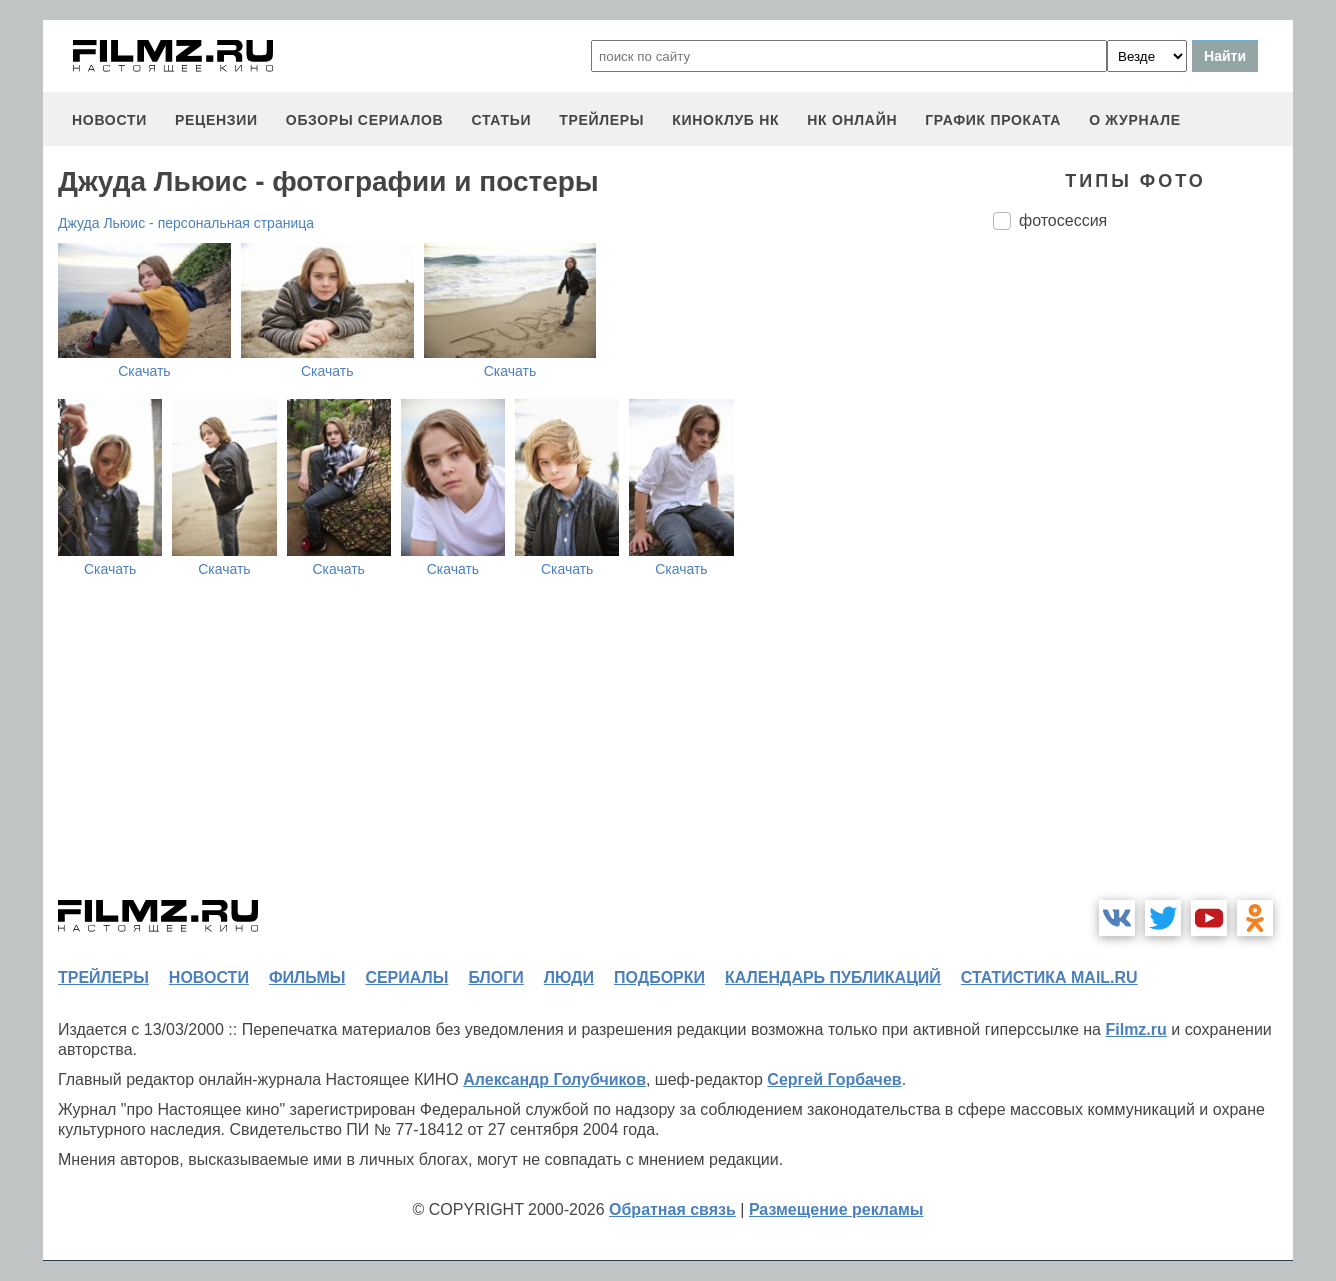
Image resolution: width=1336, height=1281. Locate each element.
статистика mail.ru (1049, 977)
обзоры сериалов (365, 120)
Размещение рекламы (836, 1209)
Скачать (144, 371)
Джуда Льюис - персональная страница (186, 223)
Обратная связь (672, 1209)
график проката (993, 120)
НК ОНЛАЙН (852, 120)
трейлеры (601, 120)
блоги (495, 977)
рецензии (216, 120)
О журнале (1135, 120)
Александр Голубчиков (554, 1079)
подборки (659, 977)
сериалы (406, 977)
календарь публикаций (833, 977)
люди (569, 977)
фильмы (307, 977)
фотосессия (1063, 220)
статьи (501, 120)
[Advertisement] (1143, 580)
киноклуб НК (725, 120)
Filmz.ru (1135, 1029)
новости (109, 120)
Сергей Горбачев (834, 1079)
